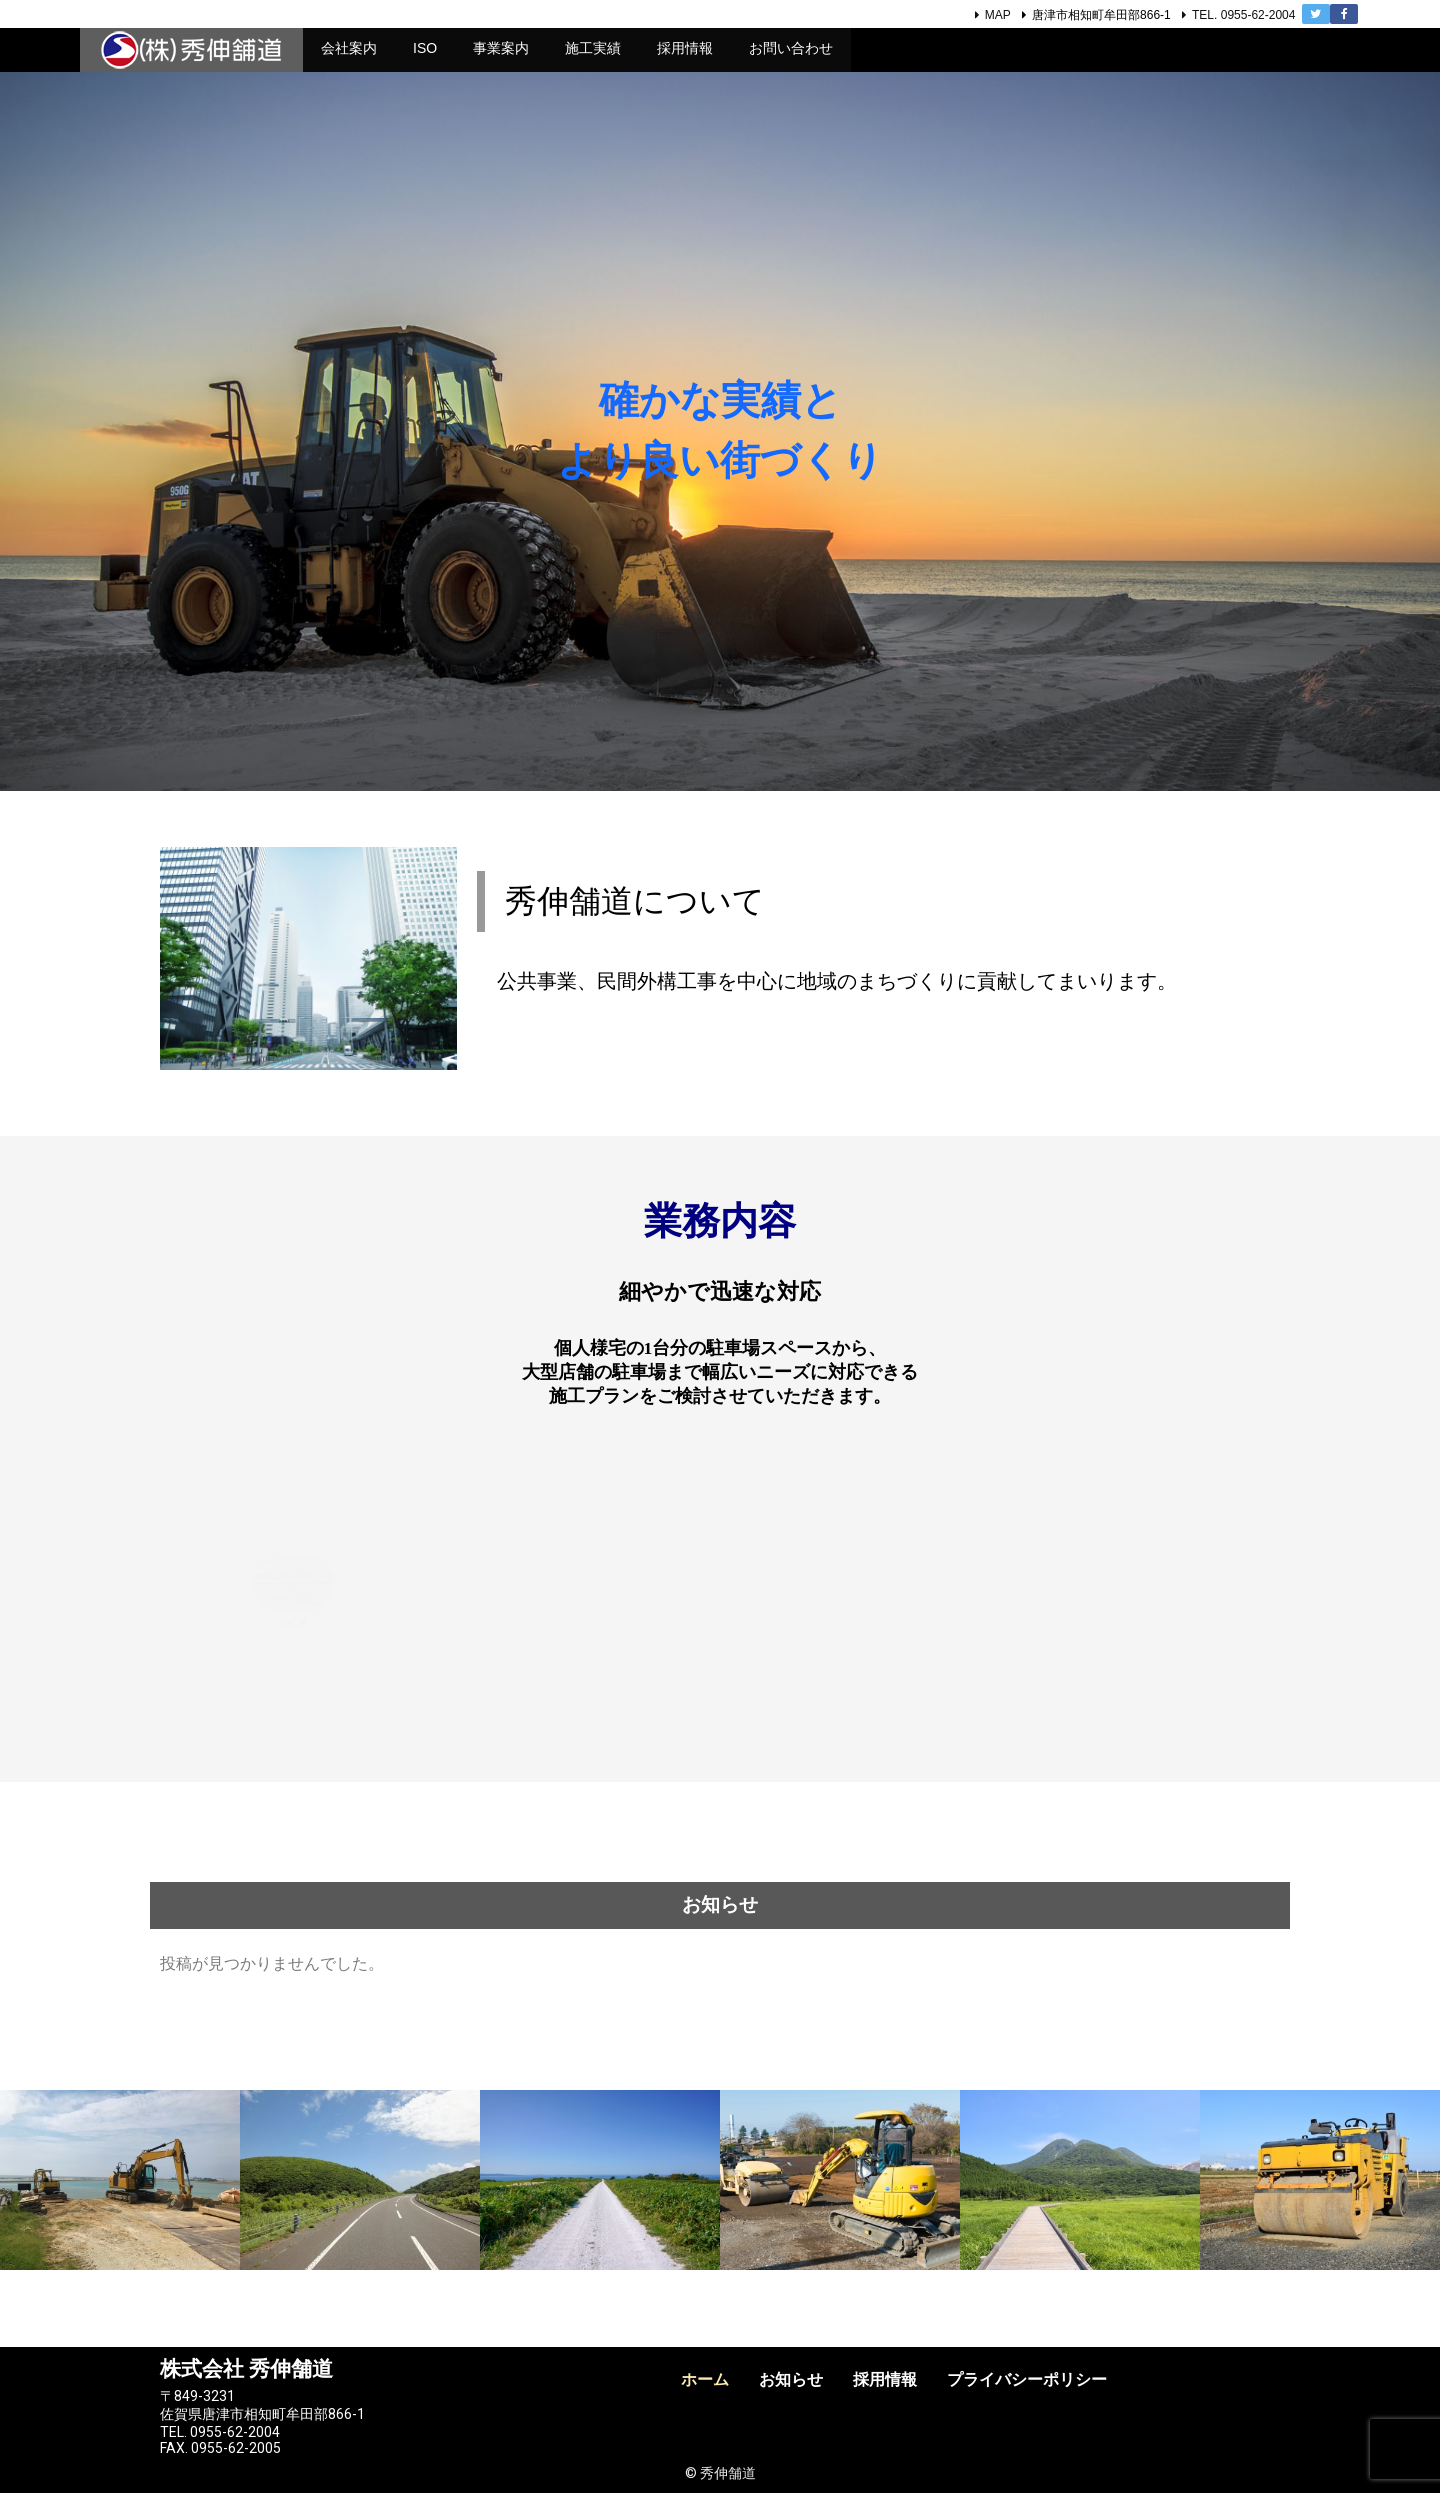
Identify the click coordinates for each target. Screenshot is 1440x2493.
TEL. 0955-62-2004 (1243, 15)
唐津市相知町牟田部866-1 (1101, 15)
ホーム (705, 2379)
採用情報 (885, 2379)
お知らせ (791, 2379)
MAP (998, 15)
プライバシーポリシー (1027, 2379)
